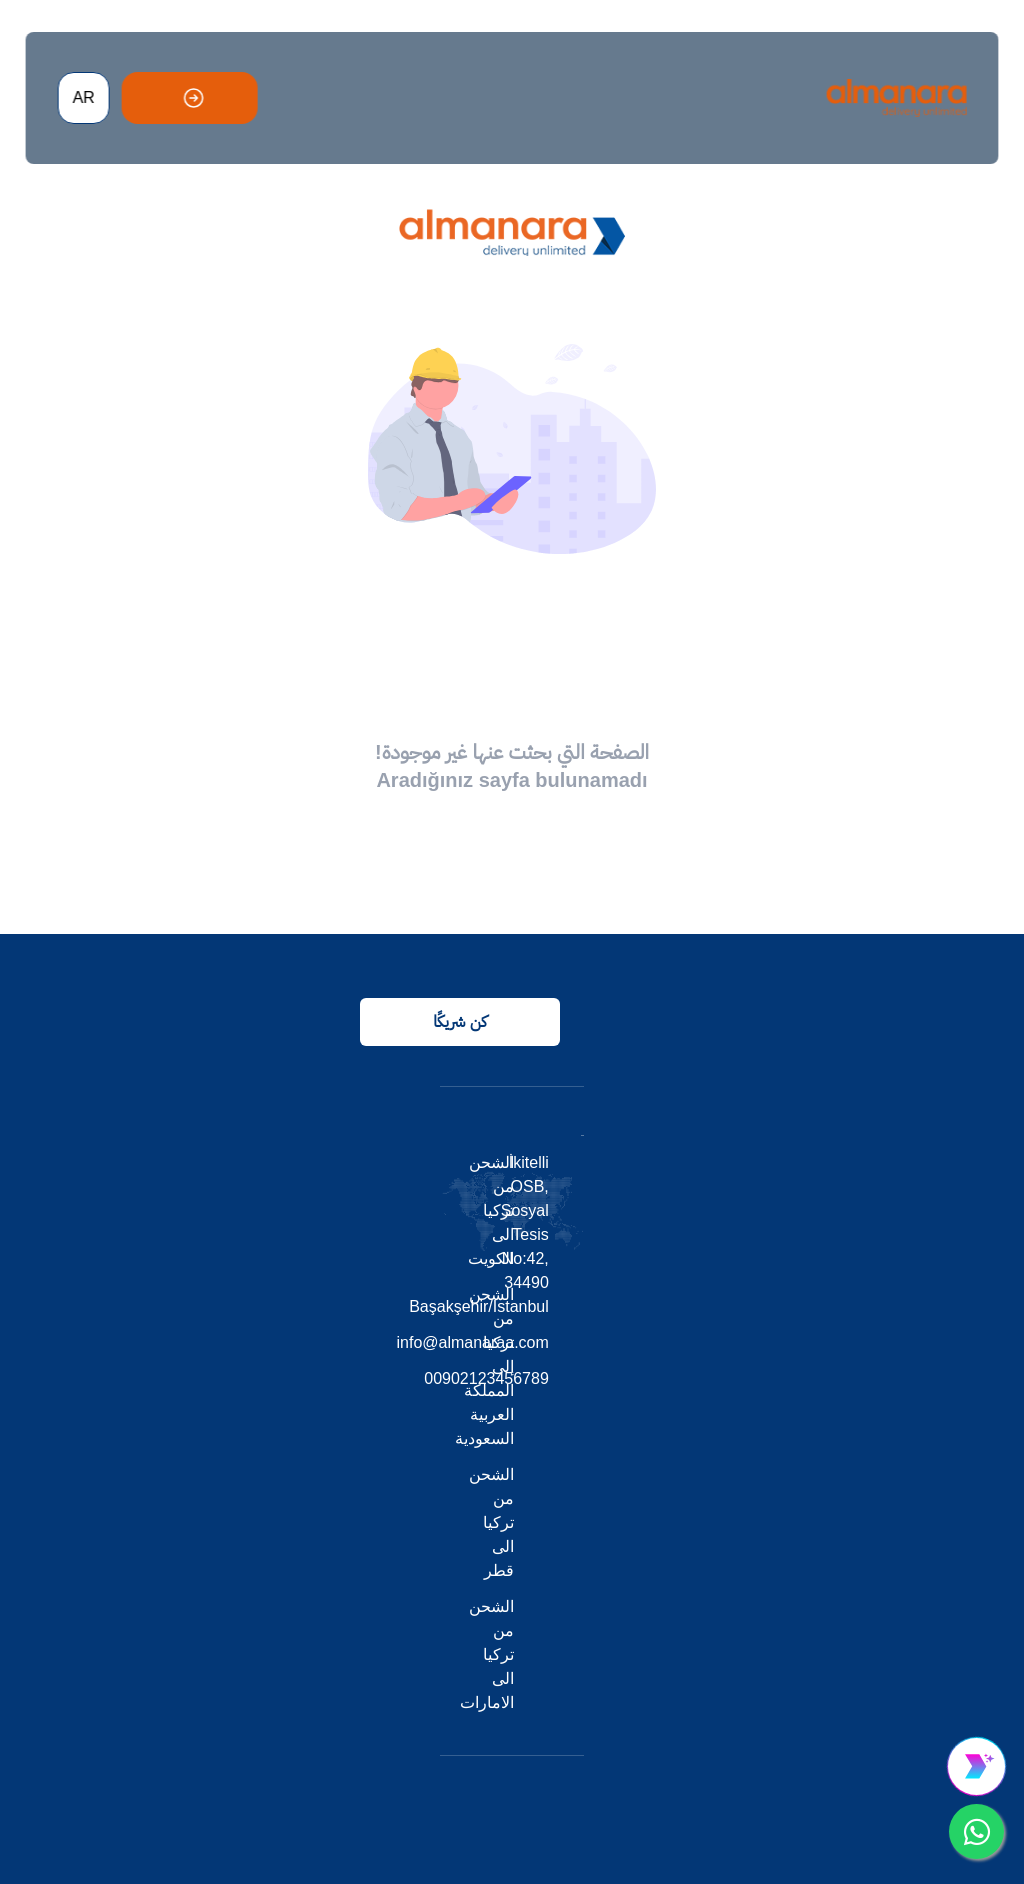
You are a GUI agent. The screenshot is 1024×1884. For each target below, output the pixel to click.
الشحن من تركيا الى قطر (491, 1522)
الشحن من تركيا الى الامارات (487, 1654)
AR (83, 97)
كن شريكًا (459, 1021)
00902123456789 (547, 1378)
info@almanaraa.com (547, 1342)
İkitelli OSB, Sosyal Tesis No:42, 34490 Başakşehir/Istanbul (547, 1234)
